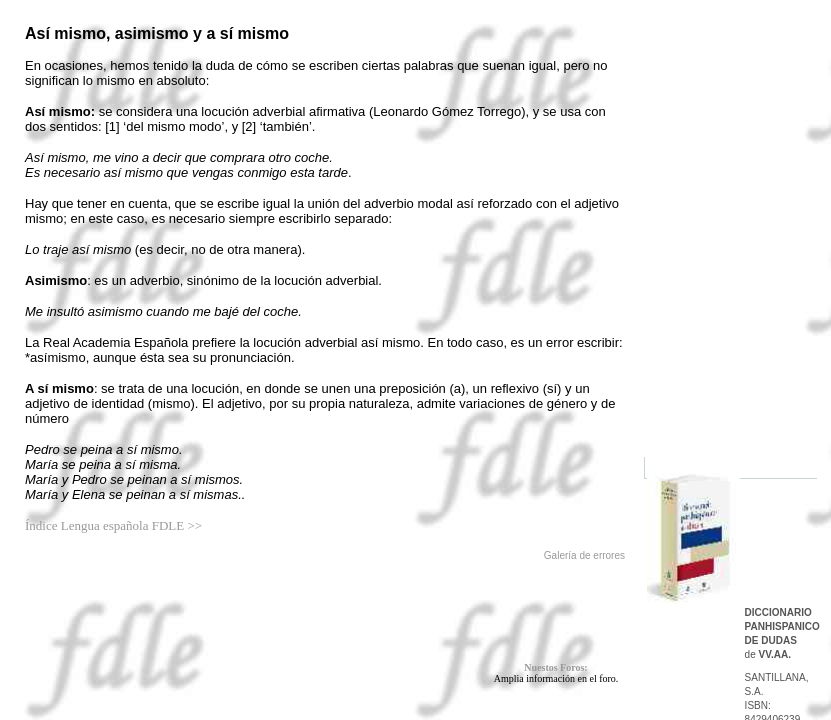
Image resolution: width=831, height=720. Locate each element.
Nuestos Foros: (555, 667)
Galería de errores (584, 555)
